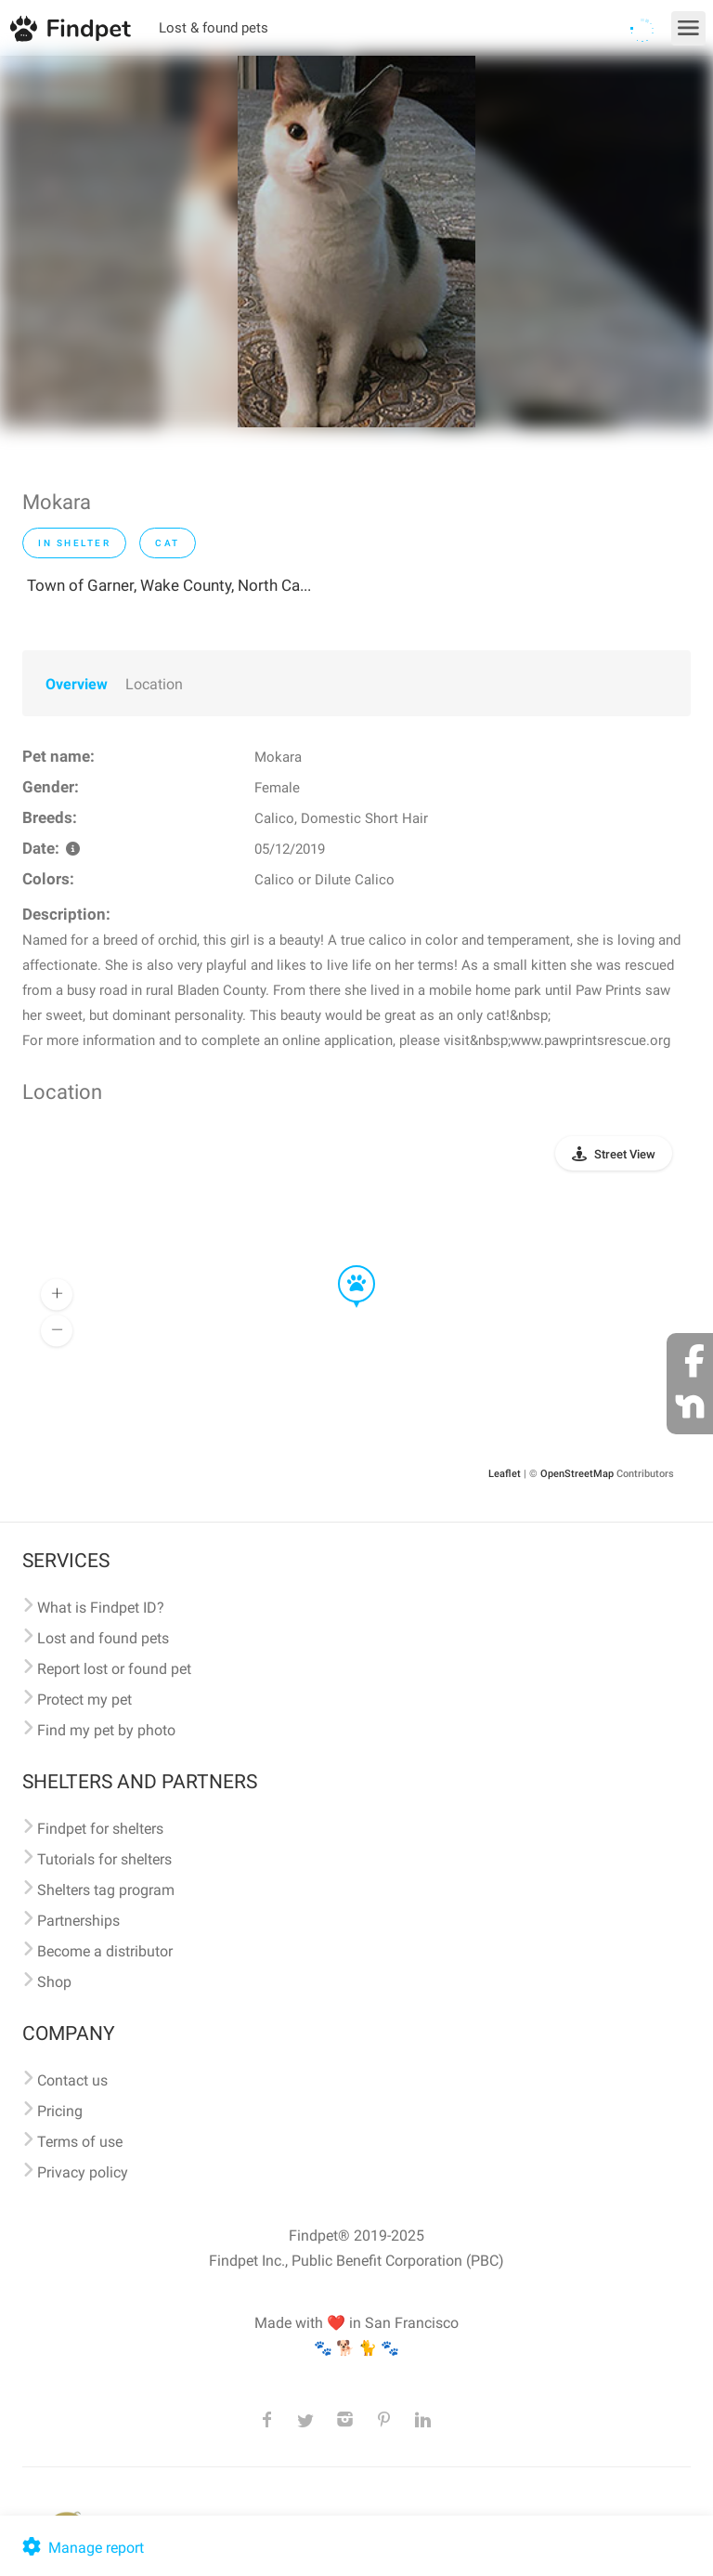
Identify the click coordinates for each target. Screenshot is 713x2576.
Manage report (81, 2547)
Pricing (60, 2111)
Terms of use (80, 2142)
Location (154, 684)
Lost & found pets (213, 28)
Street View (624, 1154)
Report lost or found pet (114, 1669)
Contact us (72, 2080)
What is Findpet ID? (100, 1607)
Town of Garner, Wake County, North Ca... (169, 585)
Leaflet (504, 1474)
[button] (343, 1266)
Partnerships (78, 1920)
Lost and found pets (103, 1638)
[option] (356, 241)
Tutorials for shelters (104, 1859)
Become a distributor (105, 1951)
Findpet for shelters (100, 1828)
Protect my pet (84, 1699)
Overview (76, 684)
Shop (54, 1982)
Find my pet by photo (106, 1730)
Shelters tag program (106, 1890)
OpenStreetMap (577, 1474)
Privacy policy (82, 2172)
